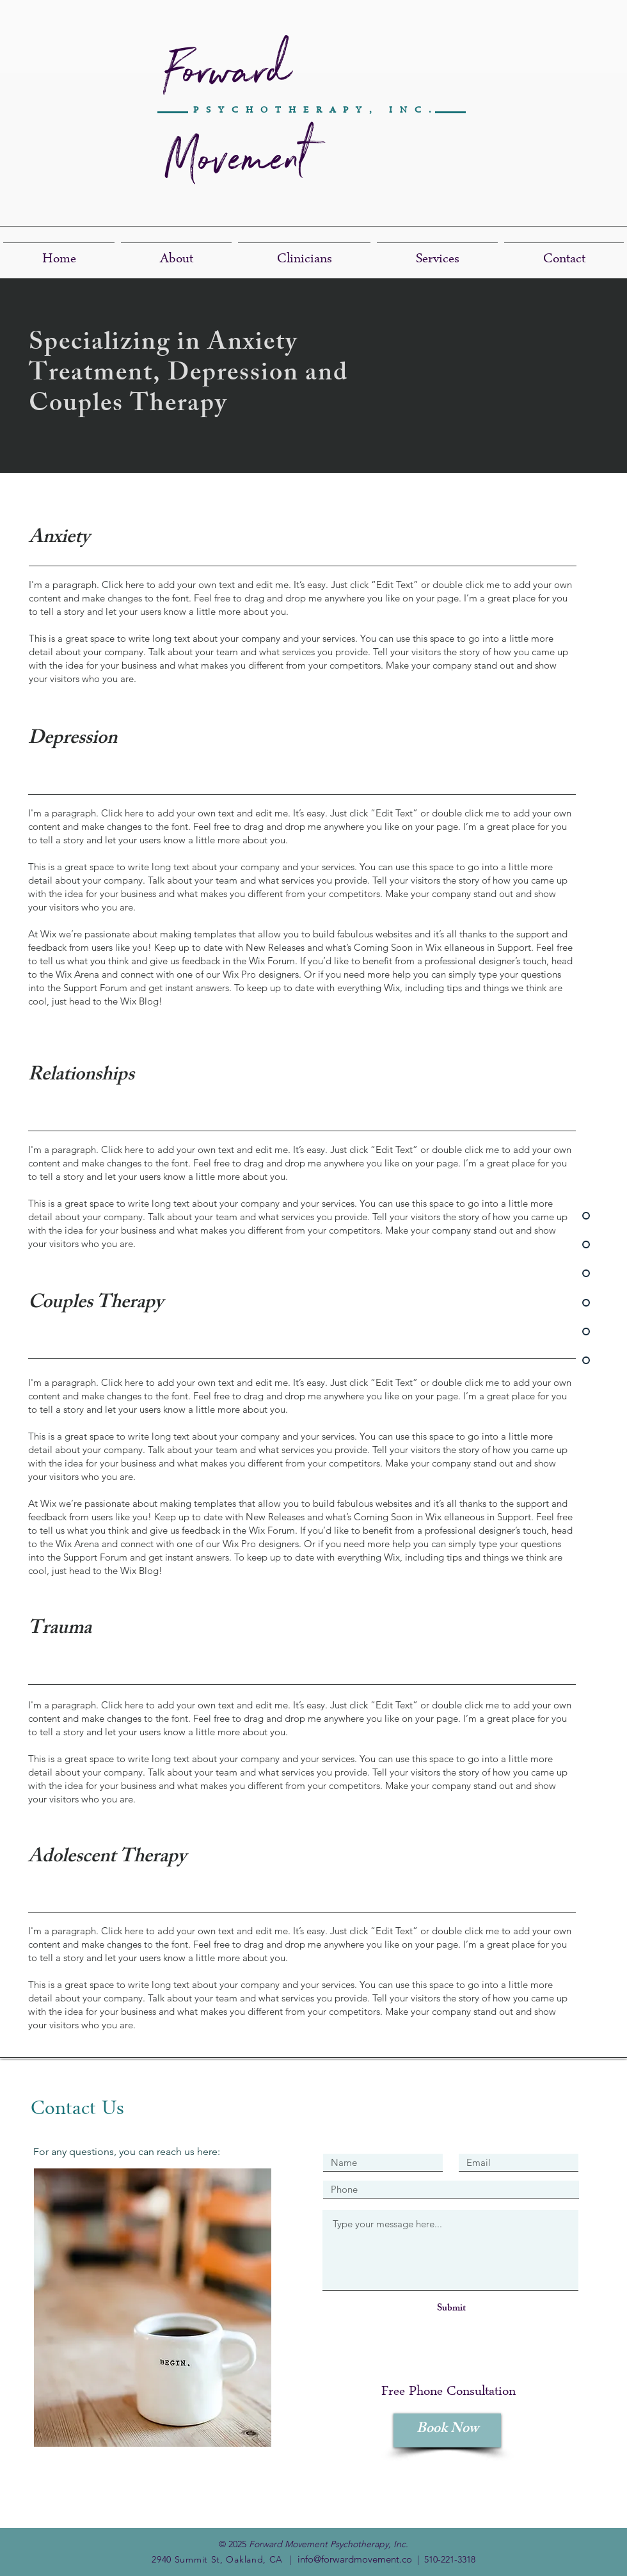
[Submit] (451, 2309)
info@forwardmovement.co (355, 2559)
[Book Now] (447, 2430)
